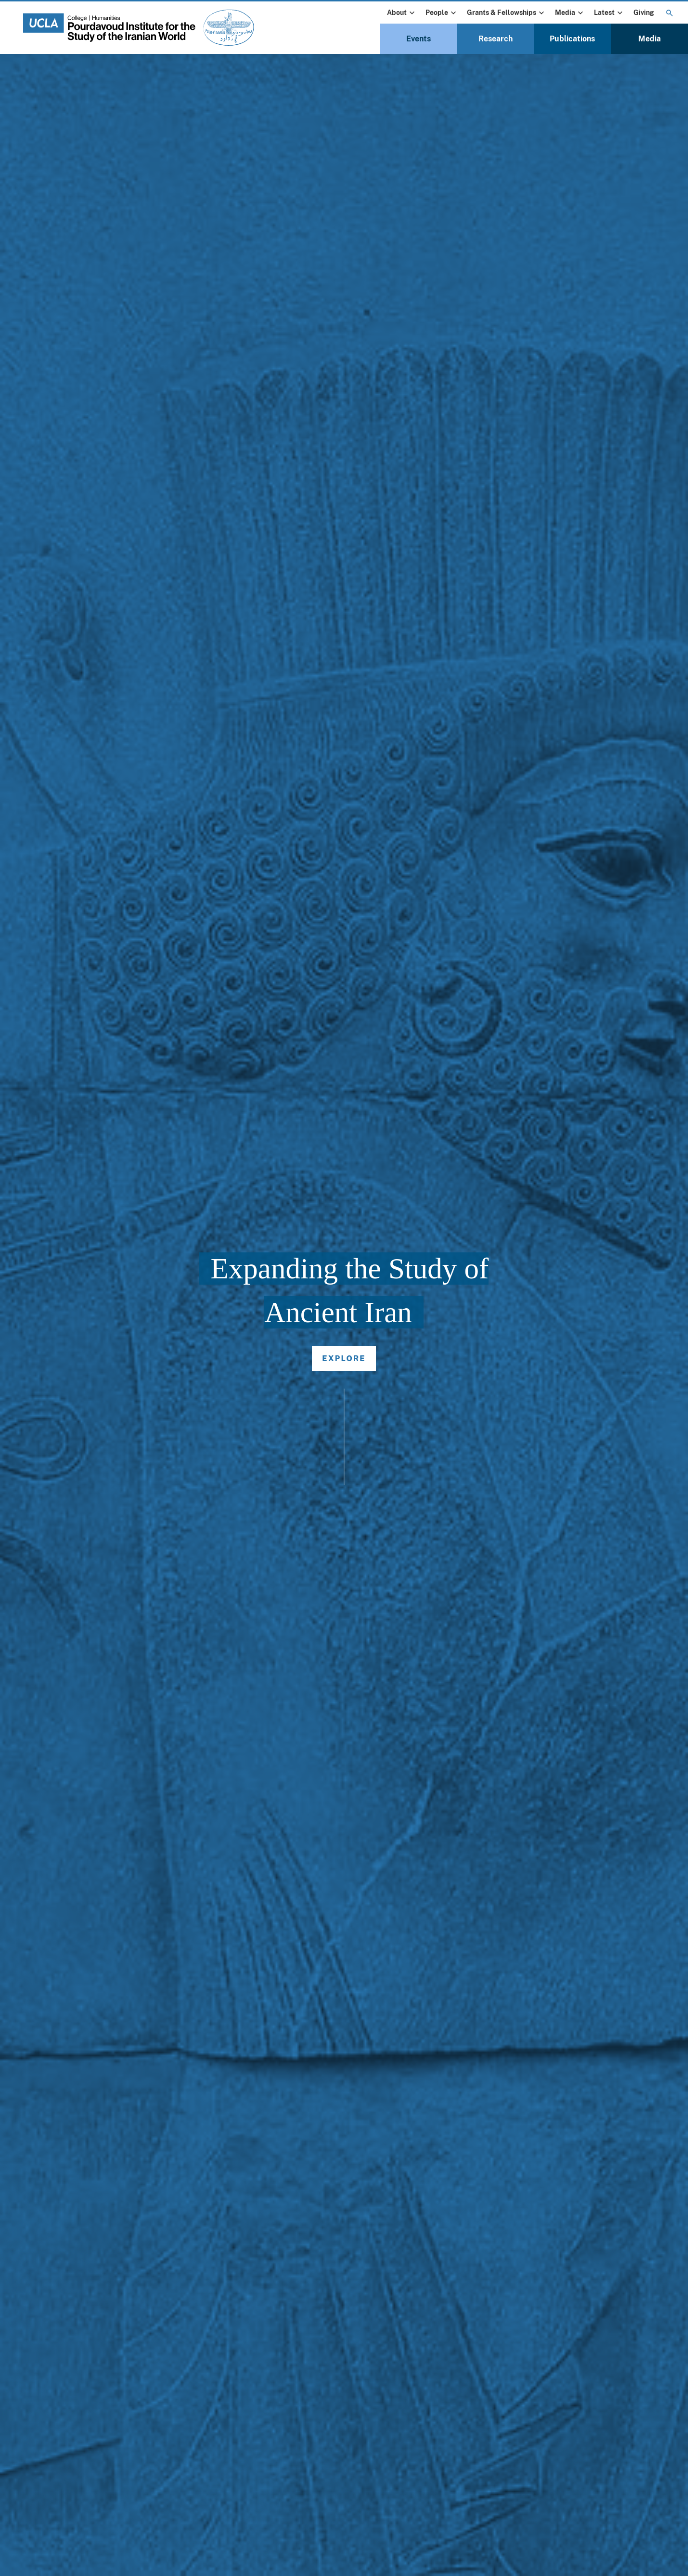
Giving (643, 12)
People (441, 13)
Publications (572, 38)
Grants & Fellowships (506, 13)
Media (570, 13)
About (402, 13)
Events (418, 38)
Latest (609, 13)
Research (495, 38)
